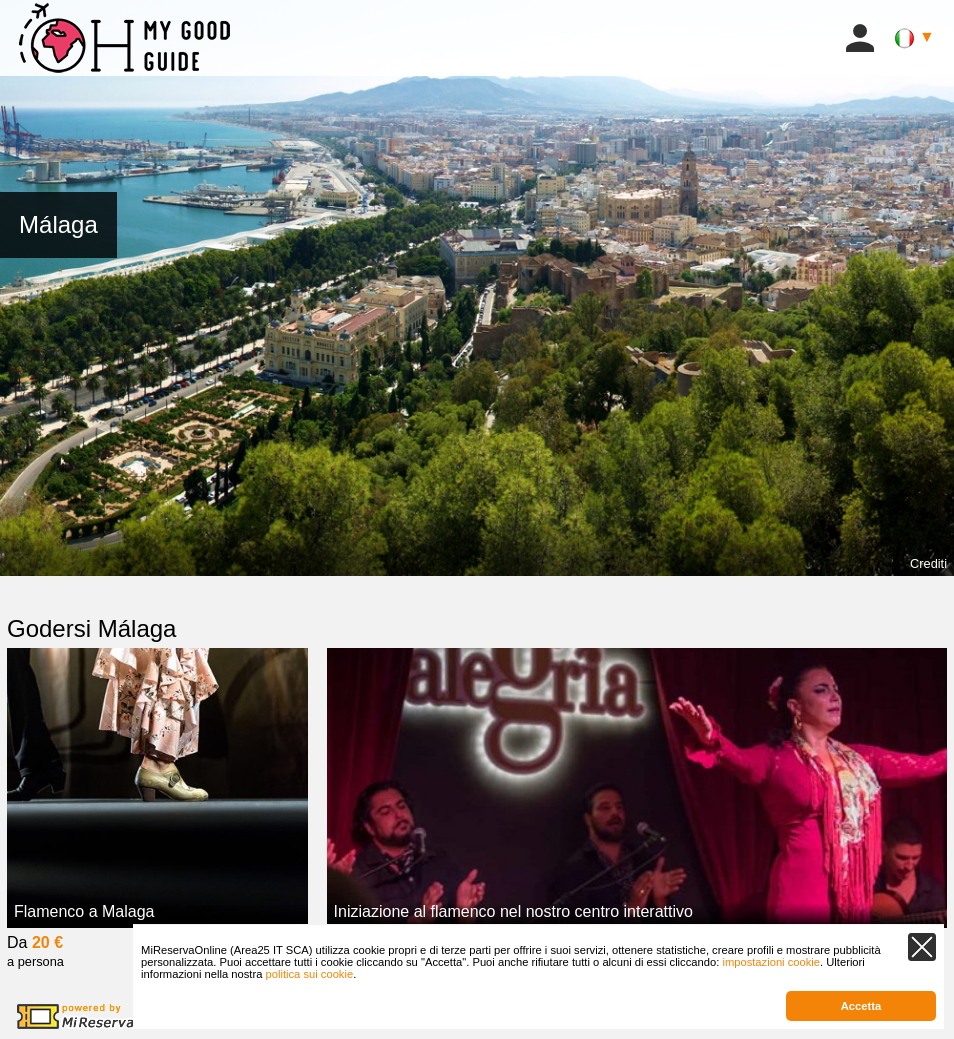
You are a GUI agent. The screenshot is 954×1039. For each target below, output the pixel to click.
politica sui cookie (309, 974)
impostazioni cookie (771, 962)
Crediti (928, 563)
